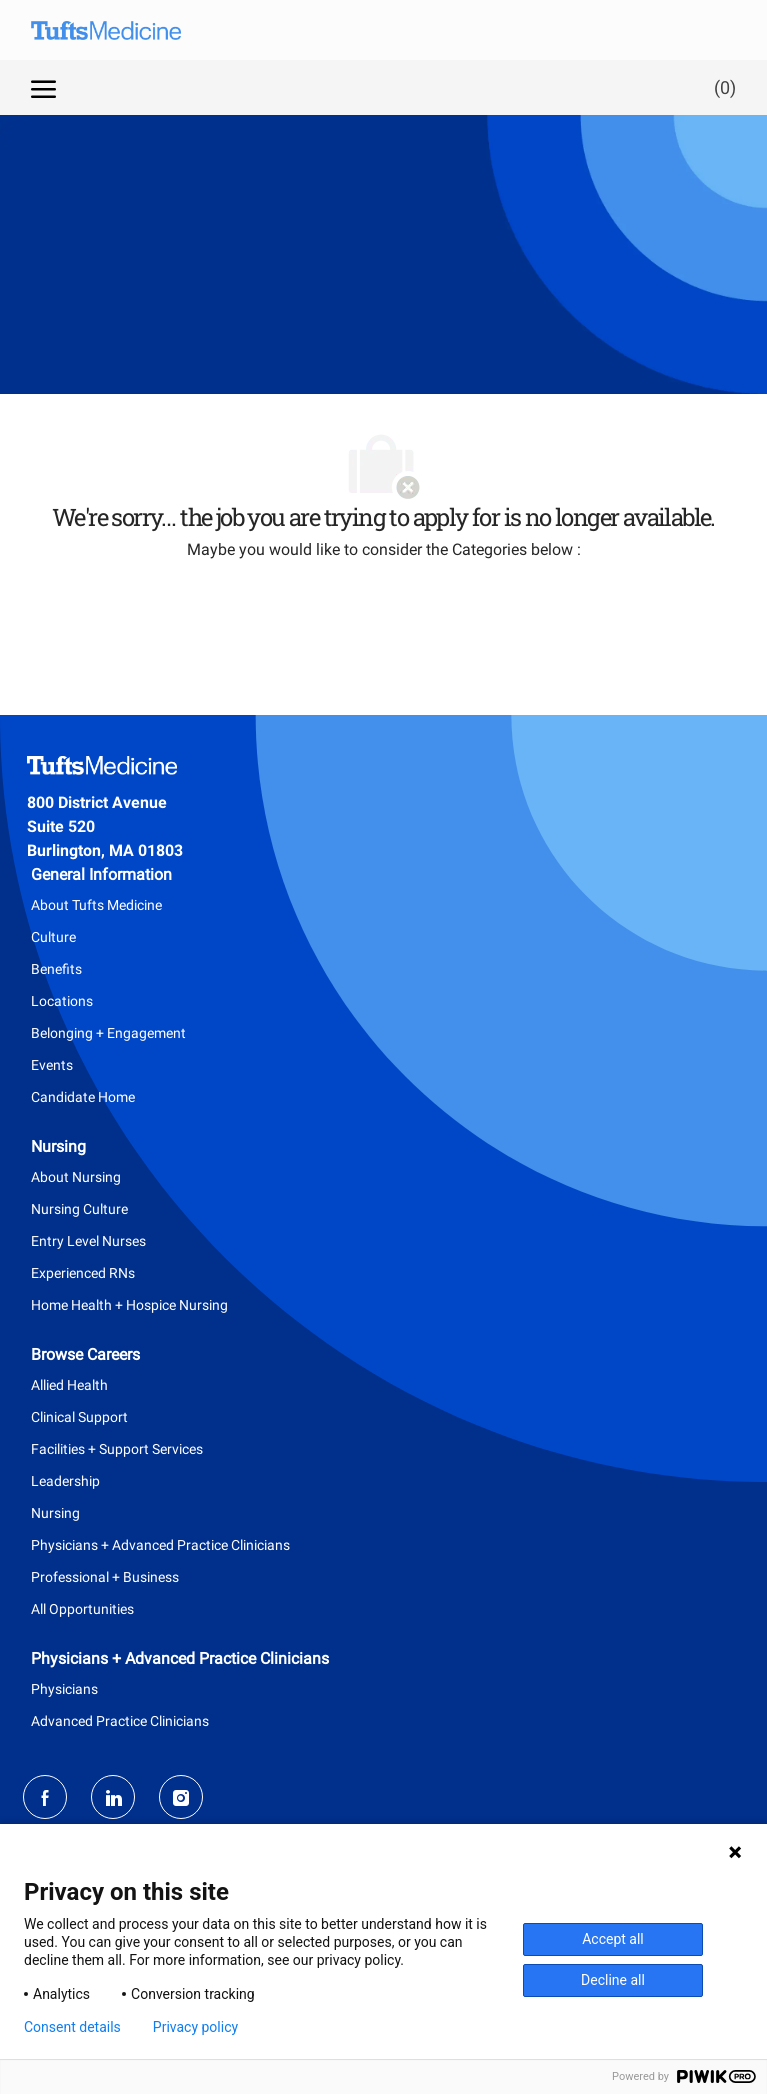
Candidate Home (83, 1097)
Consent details (72, 2027)
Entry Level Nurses (88, 1241)
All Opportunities (82, 1609)
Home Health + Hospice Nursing (129, 1305)
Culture (53, 937)
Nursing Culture (79, 1209)
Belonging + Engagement (108, 1033)
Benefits (56, 969)
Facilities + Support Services (117, 1449)
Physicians (64, 1689)
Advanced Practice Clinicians (120, 1721)
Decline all (613, 1980)
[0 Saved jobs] (721, 87)
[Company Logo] (121, 30)
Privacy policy (195, 2027)
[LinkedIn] (113, 1797)
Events (52, 1065)
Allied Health (69, 1385)
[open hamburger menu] (43, 87)
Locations (62, 1001)
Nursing (55, 1513)
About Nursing (76, 1177)
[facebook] (45, 1797)
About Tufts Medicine (96, 905)
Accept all (613, 1939)
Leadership (65, 1481)
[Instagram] (181, 1797)
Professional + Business (105, 1577)
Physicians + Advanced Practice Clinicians (160, 1545)
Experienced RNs (83, 1273)
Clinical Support (79, 1417)
